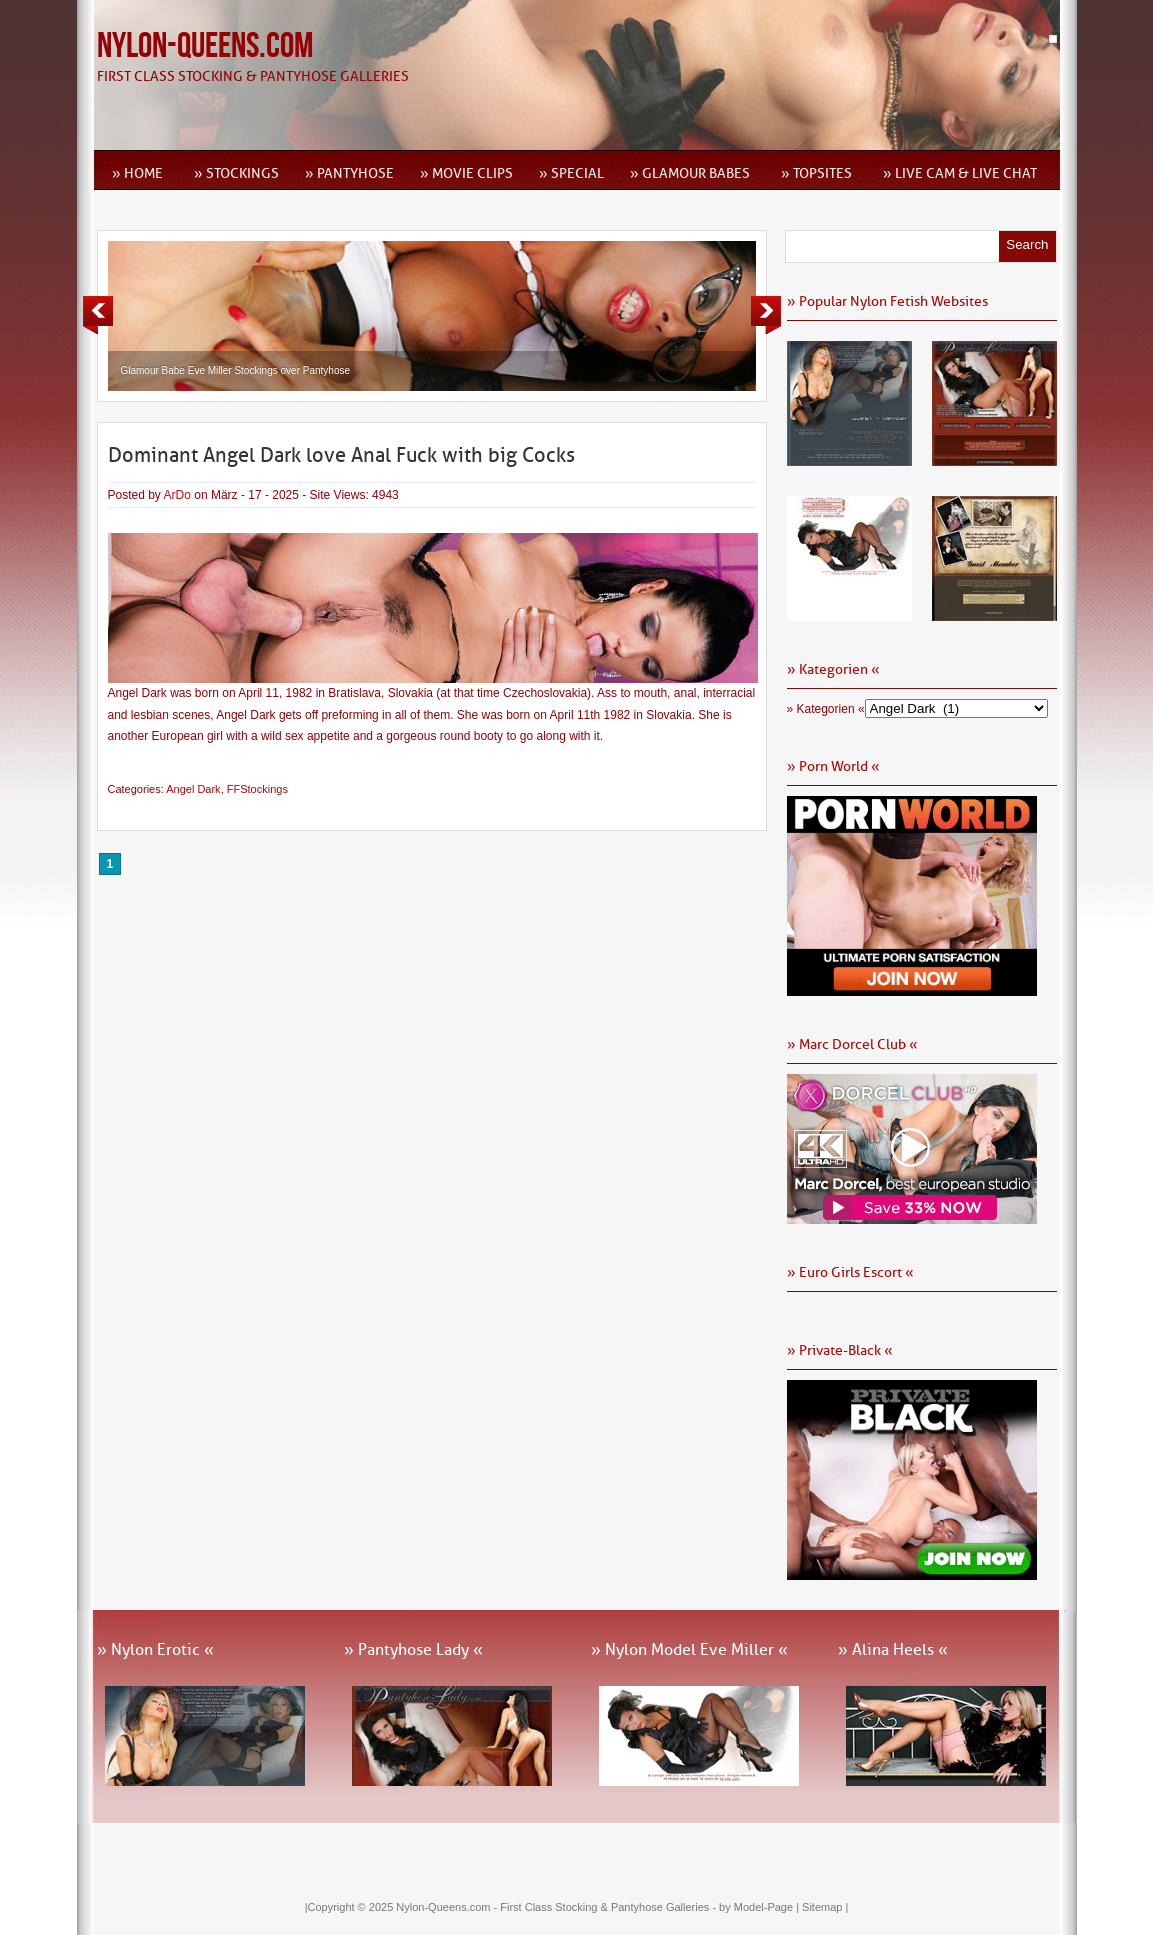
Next (766, 315)
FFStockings (257, 789)
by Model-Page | (760, 1907)
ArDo (177, 495)
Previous (98, 315)
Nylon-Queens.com (205, 46)
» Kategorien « (826, 709)
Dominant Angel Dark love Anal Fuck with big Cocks (341, 455)
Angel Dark (193, 789)
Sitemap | (825, 1907)
